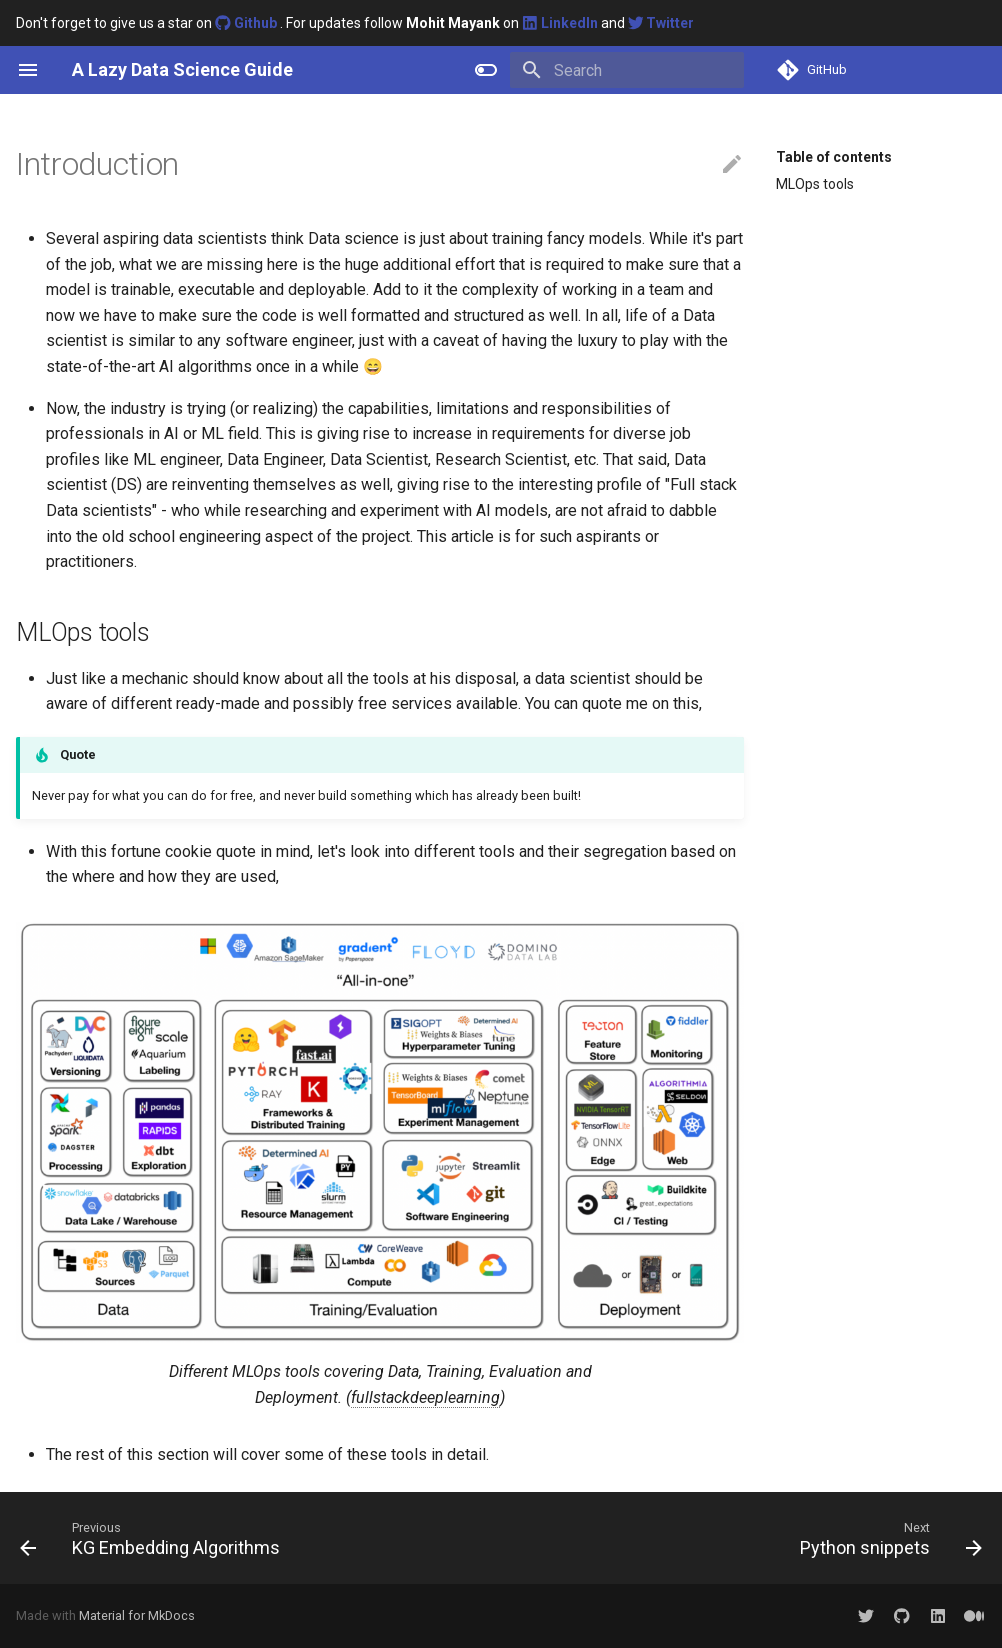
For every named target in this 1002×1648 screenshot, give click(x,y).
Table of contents (834, 157)
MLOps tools (815, 184)
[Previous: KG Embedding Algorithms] (154, 1538)
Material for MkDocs (137, 1615)
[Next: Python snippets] (886, 1538)
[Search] (627, 70)
